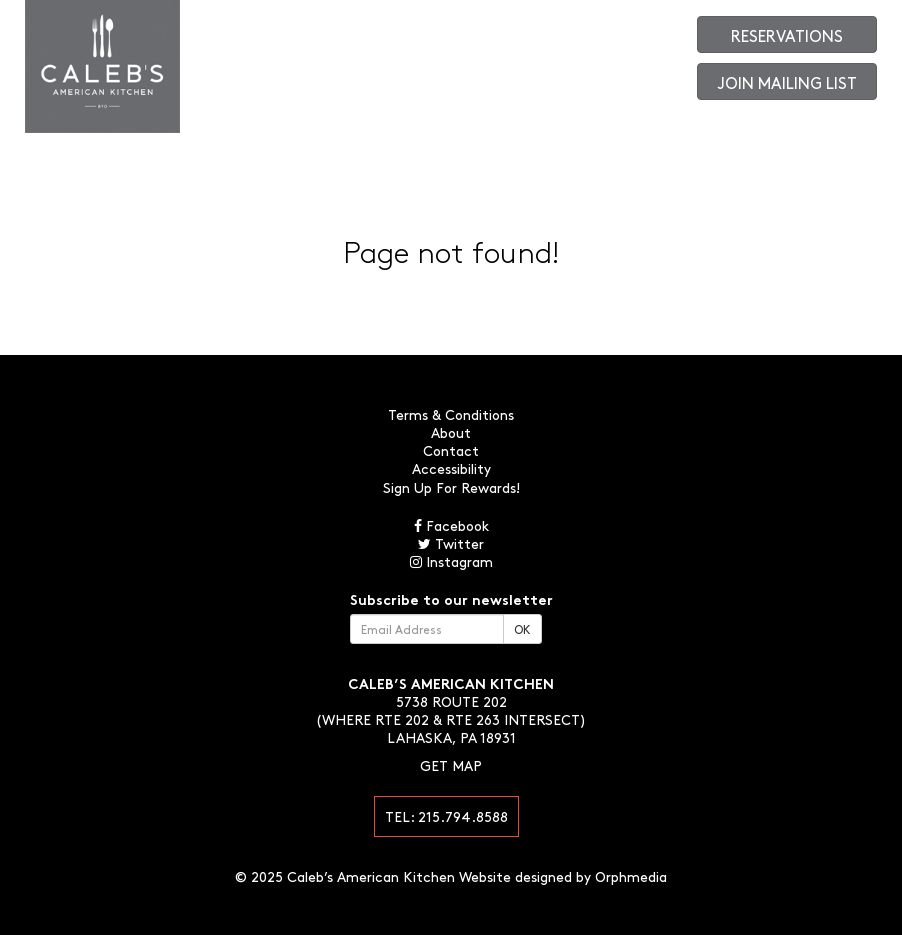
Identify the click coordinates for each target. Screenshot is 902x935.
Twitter (451, 543)
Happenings (397, 30)
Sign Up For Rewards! (451, 487)
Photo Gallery (518, 30)
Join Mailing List (787, 82)
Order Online (651, 30)
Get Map (451, 765)
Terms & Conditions (451, 414)
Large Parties (327, 30)
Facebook (451, 525)
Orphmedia (631, 876)
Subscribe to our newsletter (451, 599)
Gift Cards (585, 30)
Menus (234, 30)
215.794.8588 (463, 816)
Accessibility (451, 468)
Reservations (787, 35)
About (272, 30)
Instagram (451, 561)
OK (522, 629)
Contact (455, 30)
